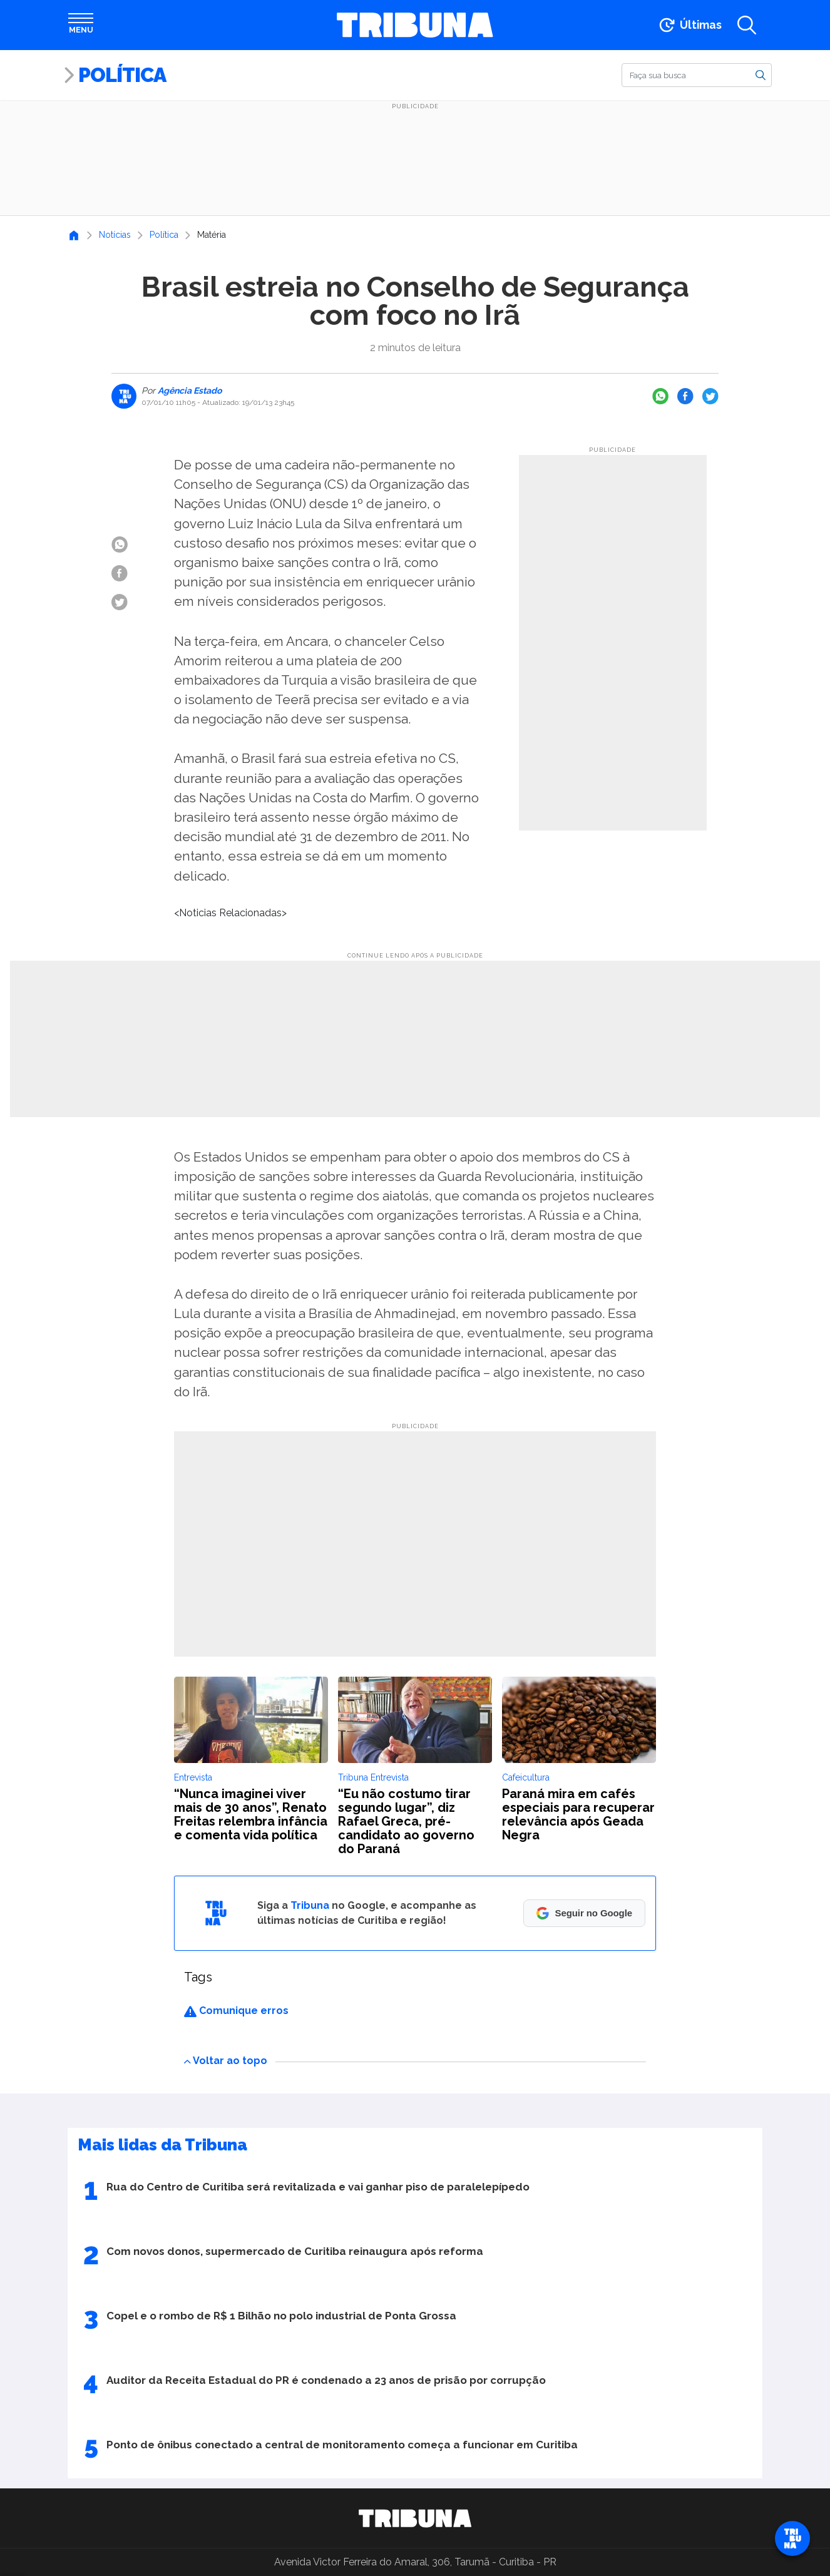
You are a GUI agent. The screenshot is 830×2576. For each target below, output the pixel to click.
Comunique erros (236, 2010)
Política (122, 74)
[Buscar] (697, 75)
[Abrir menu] (80, 25)
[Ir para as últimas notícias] (689, 25)
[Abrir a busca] (747, 25)
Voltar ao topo (225, 2061)
